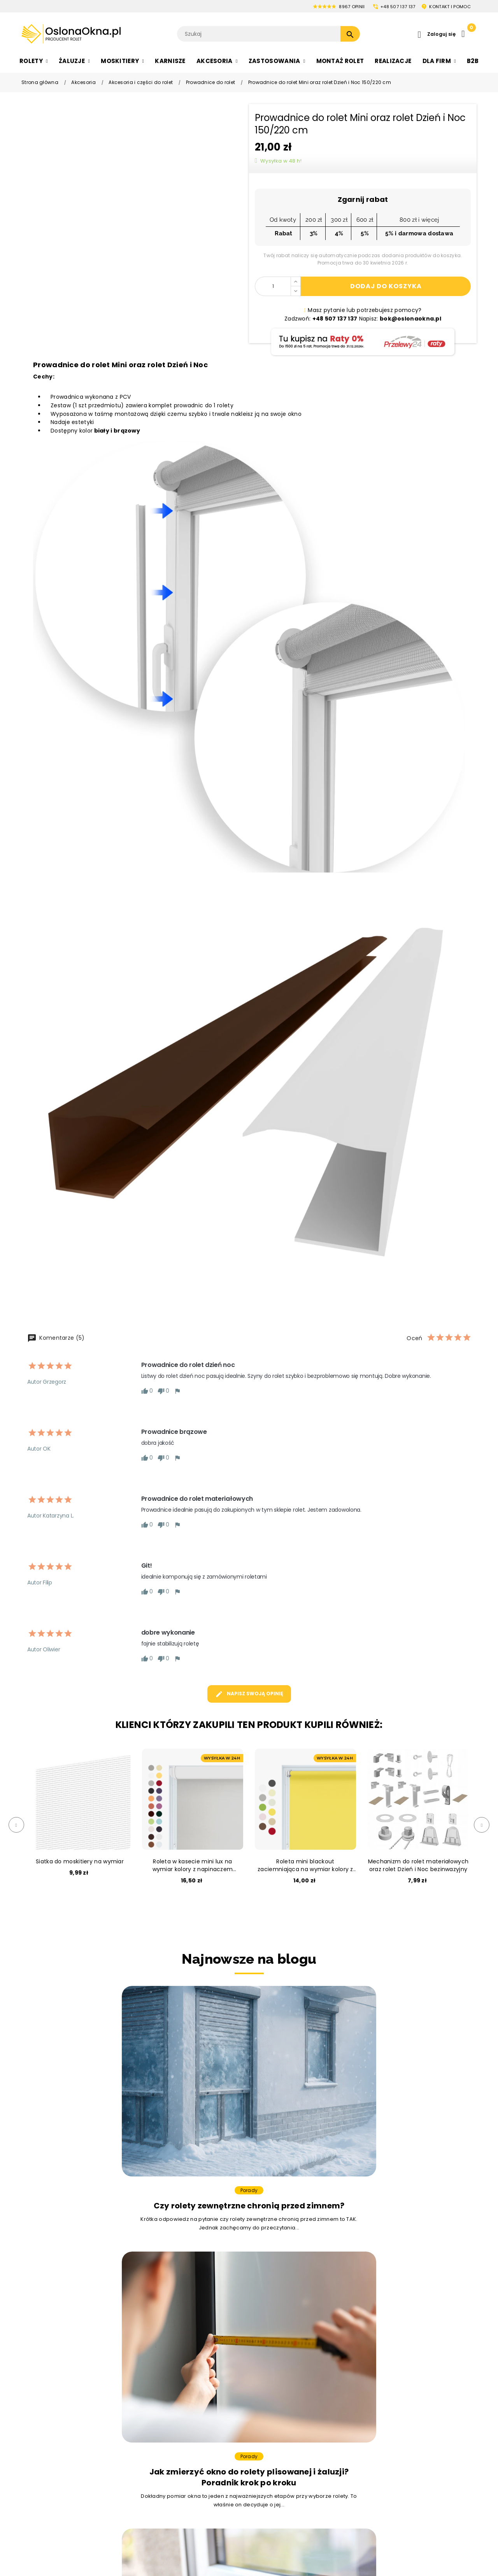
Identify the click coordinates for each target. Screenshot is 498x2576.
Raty (350, 2510)
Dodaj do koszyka (386, 286)
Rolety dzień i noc (46, 2370)
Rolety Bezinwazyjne (49, 2463)
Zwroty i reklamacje (372, 2470)
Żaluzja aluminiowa (150, 2370)
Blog (350, 2484)
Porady (97, 2104)
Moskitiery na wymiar (254, 2383)
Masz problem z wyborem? (69, 2275)
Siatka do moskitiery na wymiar (80, 1861)
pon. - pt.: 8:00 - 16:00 (441, 2397)
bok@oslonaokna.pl (298, 2306)
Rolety (30, 2356)
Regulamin (359, 2410)
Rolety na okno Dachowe (56, 2410)
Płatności (357, 2383)
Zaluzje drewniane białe (156, 2397)
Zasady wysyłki (364, 2397)
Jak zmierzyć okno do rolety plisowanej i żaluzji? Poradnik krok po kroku (249, 2131)
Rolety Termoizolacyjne (54, 2449)
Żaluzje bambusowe (151, 2423)
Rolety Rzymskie (44, 2423)
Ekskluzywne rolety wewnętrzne (65, 2476)
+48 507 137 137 (398, 7)
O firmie (355, 2370)
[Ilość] (273, 286)
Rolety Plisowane (44, 2397)
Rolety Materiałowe (48, 2383)
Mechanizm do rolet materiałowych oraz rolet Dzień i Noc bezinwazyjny (418, 1865)
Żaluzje (133, 2356)
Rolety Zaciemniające (51, 2436)
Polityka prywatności (373, 2436)
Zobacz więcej (249, 2204)
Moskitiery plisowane (254, 2410)
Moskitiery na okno (251, 2370)
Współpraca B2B (366, 2497)
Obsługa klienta (432, 2356)
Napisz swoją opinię (249, 1694)
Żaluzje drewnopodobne (157, 2449)
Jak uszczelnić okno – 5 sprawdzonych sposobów (400, 2125)
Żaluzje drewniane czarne (159, 2383)
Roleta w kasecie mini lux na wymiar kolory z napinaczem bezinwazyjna (193, 1865)
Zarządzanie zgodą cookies (370, 2453)
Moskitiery (239, 2356)
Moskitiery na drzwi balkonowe (267, 2397)
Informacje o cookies (374, 2423)
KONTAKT (450, 7)
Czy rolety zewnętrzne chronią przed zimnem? (97, 2125)
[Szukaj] (268, 34)
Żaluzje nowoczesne (151, 2410)
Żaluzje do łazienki (148, 2436)
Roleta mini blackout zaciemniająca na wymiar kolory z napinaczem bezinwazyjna (305, 1865)
